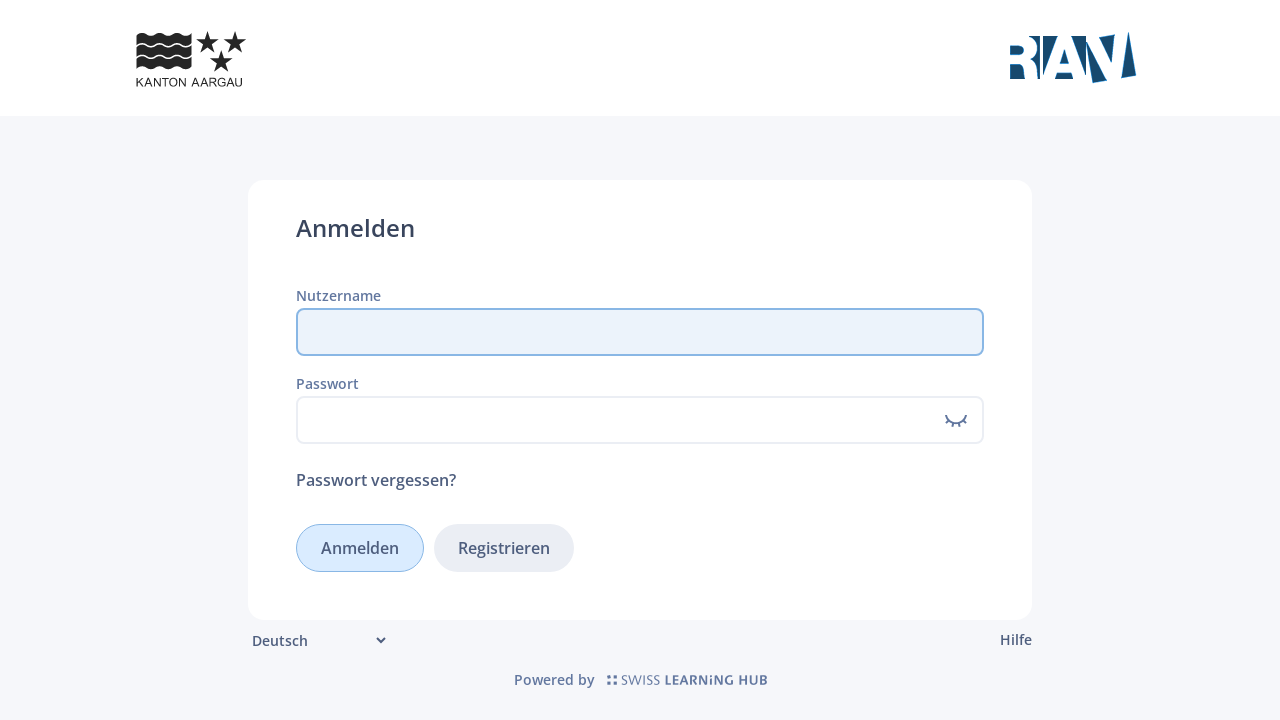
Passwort (327, 383)
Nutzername (338, 295)
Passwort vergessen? (376, 480)
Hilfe (1016, 639)
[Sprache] (318, 640)
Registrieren (504, 548)
